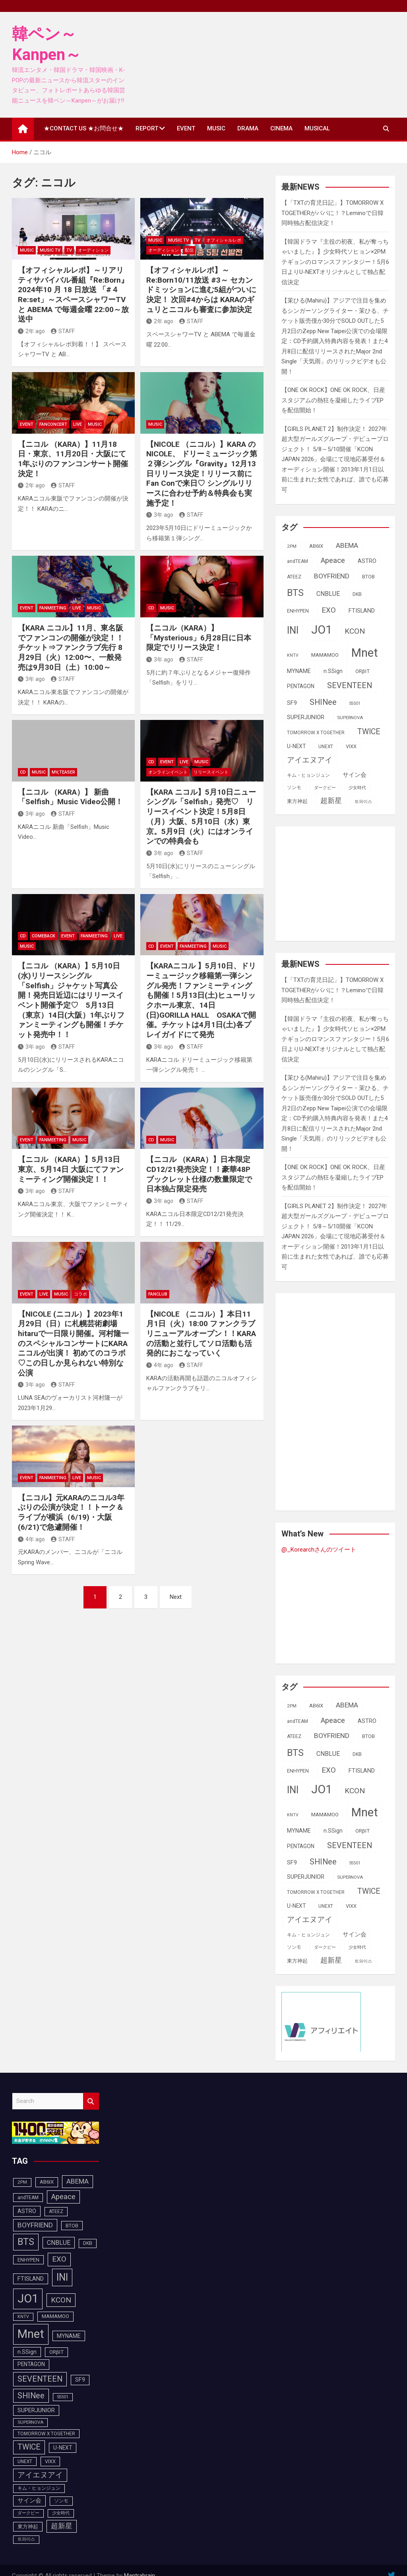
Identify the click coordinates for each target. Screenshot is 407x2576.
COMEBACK (43, 936)
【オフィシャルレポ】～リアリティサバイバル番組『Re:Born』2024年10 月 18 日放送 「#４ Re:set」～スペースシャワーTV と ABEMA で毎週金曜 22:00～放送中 (73, 295)
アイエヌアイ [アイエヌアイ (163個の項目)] (309, 760)
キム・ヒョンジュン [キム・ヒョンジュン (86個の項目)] (308, 775)
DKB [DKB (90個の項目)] (357, 594)
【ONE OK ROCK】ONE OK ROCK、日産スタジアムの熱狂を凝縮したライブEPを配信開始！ (333, 400)
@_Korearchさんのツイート (318, 1549)
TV (69, 250)
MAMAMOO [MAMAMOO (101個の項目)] (325, 655)
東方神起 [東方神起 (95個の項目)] (297, 801)
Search (91, 2101)
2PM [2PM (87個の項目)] (292, 546)
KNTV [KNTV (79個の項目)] (292, 655)
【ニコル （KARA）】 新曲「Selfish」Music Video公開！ (70, 797)
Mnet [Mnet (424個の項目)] (364, 653)
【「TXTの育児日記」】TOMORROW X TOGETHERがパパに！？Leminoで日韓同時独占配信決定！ (332, 213)
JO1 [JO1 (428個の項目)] (321, 629)
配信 (189, 250)
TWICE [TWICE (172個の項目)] (368, 731)
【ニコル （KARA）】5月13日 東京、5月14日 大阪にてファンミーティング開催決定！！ (71, 1169)
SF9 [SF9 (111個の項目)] (292, 703)
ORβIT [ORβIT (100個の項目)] (362, 671)
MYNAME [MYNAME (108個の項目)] (299, 671)
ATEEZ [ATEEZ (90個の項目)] (294, 577)
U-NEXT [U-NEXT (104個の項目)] (296, 746)
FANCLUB (157, 1294)
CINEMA (281, 128)
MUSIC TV (50, 250)
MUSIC (216, 128)
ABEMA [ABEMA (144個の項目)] (347, 545)
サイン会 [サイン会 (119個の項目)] (354, 774)
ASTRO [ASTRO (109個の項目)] (367, 561)
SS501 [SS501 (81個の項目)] (354, 703)
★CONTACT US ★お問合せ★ (84, 128)
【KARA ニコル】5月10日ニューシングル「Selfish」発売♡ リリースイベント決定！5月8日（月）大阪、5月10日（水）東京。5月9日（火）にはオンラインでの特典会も (201, 817)
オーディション (93, 250)
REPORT (147, 128)
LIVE (77, 424)
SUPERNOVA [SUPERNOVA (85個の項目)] (350, 717)
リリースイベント (211, 772)
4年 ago (159, 1365)
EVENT (186, 128)
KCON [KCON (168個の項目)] (355, 631)
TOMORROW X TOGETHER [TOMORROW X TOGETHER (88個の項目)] (316, 732)
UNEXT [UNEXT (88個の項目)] (325, 746)
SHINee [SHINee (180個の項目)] (323, 702)
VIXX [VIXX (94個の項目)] (351, 746)
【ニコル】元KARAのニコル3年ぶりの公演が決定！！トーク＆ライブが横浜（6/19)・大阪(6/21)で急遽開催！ (71, 1512)
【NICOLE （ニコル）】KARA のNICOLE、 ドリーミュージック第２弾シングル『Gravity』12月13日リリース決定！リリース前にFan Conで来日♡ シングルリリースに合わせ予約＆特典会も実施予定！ (201, 474)
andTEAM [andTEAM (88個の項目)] (297, 561)
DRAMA (247, 128)
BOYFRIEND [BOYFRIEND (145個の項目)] (331, 576)
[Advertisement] (344, 882)
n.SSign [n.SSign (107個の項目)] (333, 671)
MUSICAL (317, 128)
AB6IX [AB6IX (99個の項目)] (316, 546)
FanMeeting (52, 608)
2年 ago (31, 331)
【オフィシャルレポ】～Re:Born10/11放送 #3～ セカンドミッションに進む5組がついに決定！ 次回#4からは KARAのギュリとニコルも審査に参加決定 (201, 290)
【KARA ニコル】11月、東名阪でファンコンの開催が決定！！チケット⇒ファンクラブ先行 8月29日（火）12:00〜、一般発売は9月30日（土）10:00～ (71, 647)
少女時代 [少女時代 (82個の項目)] (357, 787)
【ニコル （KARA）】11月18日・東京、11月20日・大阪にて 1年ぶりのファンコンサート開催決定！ (73, 459)
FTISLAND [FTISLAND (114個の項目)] (362, 610)
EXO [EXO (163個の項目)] (329, 610)
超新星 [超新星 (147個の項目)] (331, 801)
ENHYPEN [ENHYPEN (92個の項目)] (298, 611)
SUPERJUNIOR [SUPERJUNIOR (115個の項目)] (305, 717)
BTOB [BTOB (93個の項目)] (368, 577)
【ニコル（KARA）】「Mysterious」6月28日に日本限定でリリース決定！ (198, 637)
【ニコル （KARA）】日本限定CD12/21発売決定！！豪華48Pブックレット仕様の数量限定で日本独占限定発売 (199, 1174)
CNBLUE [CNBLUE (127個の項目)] (328, 593)
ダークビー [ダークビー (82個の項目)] (325, 787)
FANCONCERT (53, 424)
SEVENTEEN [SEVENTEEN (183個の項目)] (349, 685)
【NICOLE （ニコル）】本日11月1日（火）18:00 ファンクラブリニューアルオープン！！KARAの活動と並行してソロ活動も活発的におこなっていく (201, 1333)
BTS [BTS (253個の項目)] (295, 592)
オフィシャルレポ (223, 240)
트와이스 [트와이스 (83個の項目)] (363, 801)
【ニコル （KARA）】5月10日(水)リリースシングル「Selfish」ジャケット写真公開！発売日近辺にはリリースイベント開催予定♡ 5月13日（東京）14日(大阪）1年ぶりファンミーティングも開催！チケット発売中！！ (71, 1000)
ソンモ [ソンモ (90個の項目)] (294, 787)
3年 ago (159, 515)
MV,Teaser (63, 772)
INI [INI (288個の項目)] (292, 630)
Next (176, 1596)
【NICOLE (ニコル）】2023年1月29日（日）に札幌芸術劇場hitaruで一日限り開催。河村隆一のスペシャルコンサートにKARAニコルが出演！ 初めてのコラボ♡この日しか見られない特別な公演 (73, 1343)
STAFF (63, 331)
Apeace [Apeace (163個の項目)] (333, 560)
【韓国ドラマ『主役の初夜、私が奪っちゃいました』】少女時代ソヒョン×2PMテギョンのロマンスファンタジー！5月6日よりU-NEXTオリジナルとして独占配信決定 (335, 262)
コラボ (80, 1294)
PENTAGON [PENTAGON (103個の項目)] (300, 686)
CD (151, 608)
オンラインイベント (168, 772)
